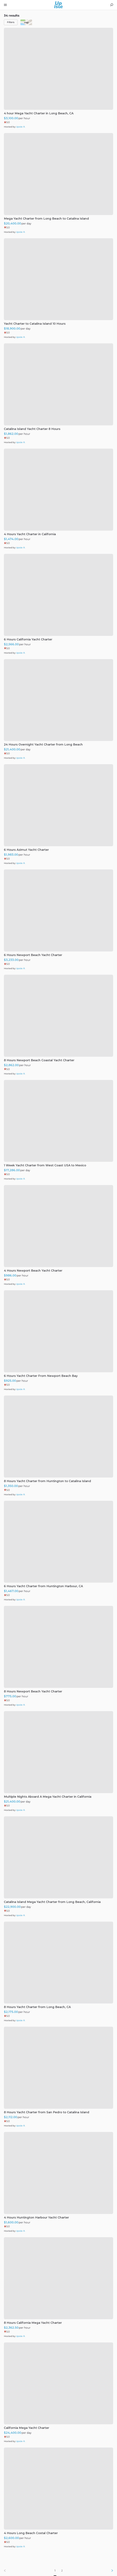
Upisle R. (20, 126)
